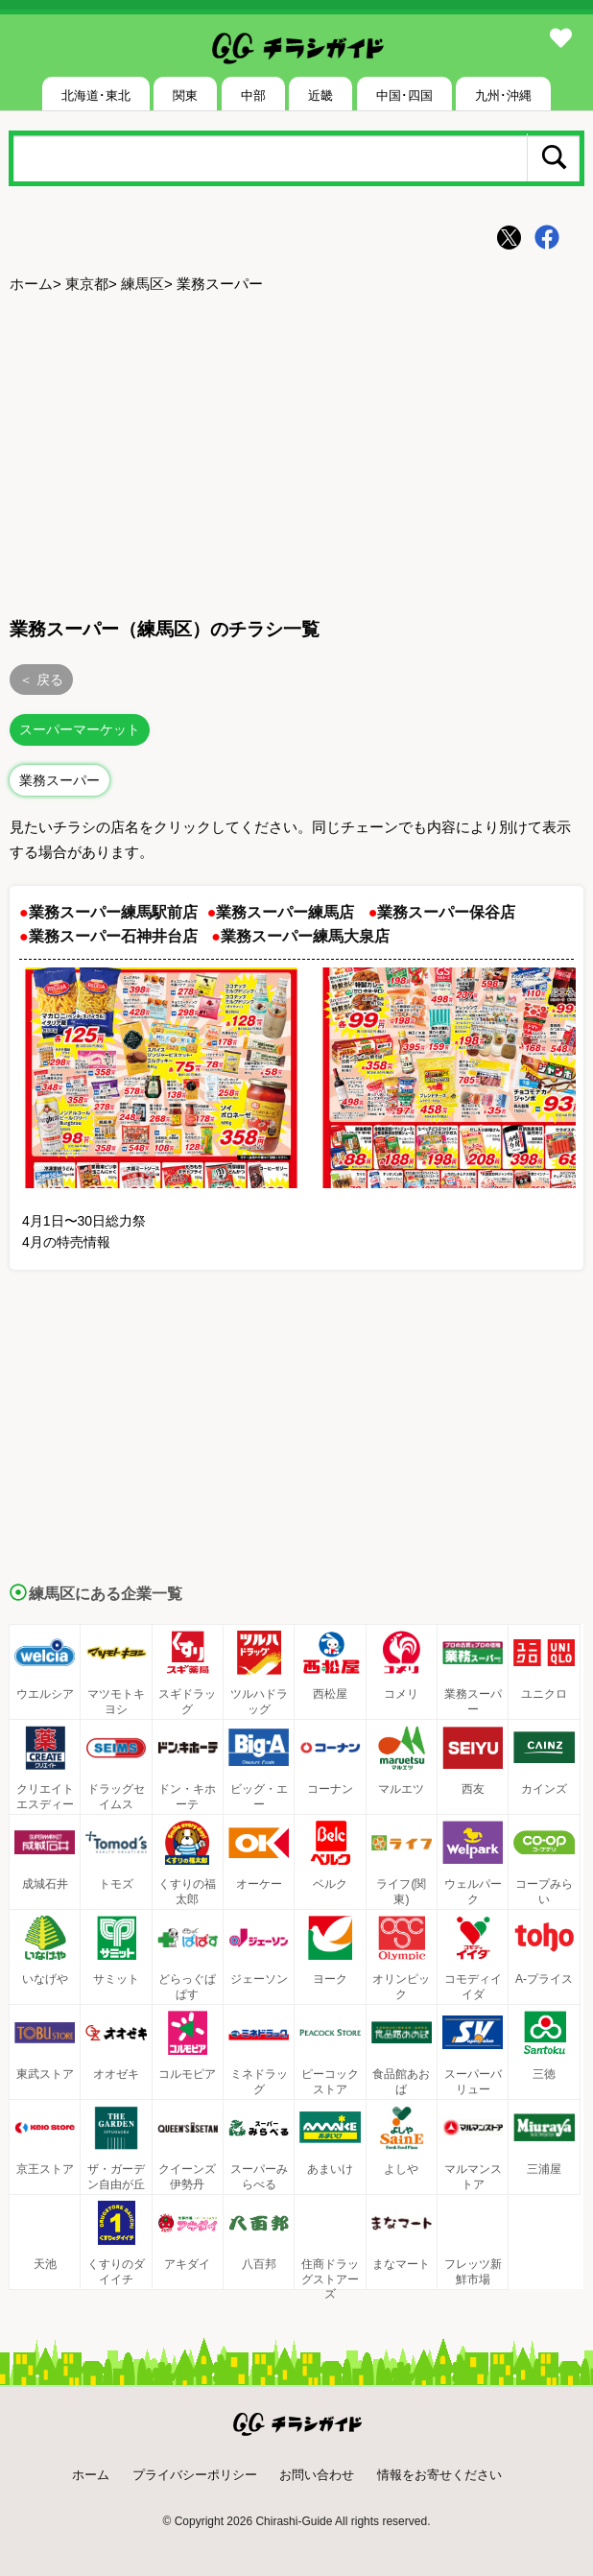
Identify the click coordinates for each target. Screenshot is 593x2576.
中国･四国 (404, 95)
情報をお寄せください (439, 2475)
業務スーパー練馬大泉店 (305, 936)
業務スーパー (59, 780)
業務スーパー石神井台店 (113, 936)
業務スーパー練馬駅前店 (113, 912)
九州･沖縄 (503, 95)
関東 (185, 95)
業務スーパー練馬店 (285, 912)
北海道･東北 (95, 95)
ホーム (31, 283)
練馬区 (142, 283)
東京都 (86, 283)
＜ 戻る (41, 679)
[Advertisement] (296, 452)
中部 (253, 95)
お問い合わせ (316, 2475)
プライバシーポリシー (194, 2475)
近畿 (320, 95)
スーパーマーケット (79, 729)
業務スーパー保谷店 (446, 912)
